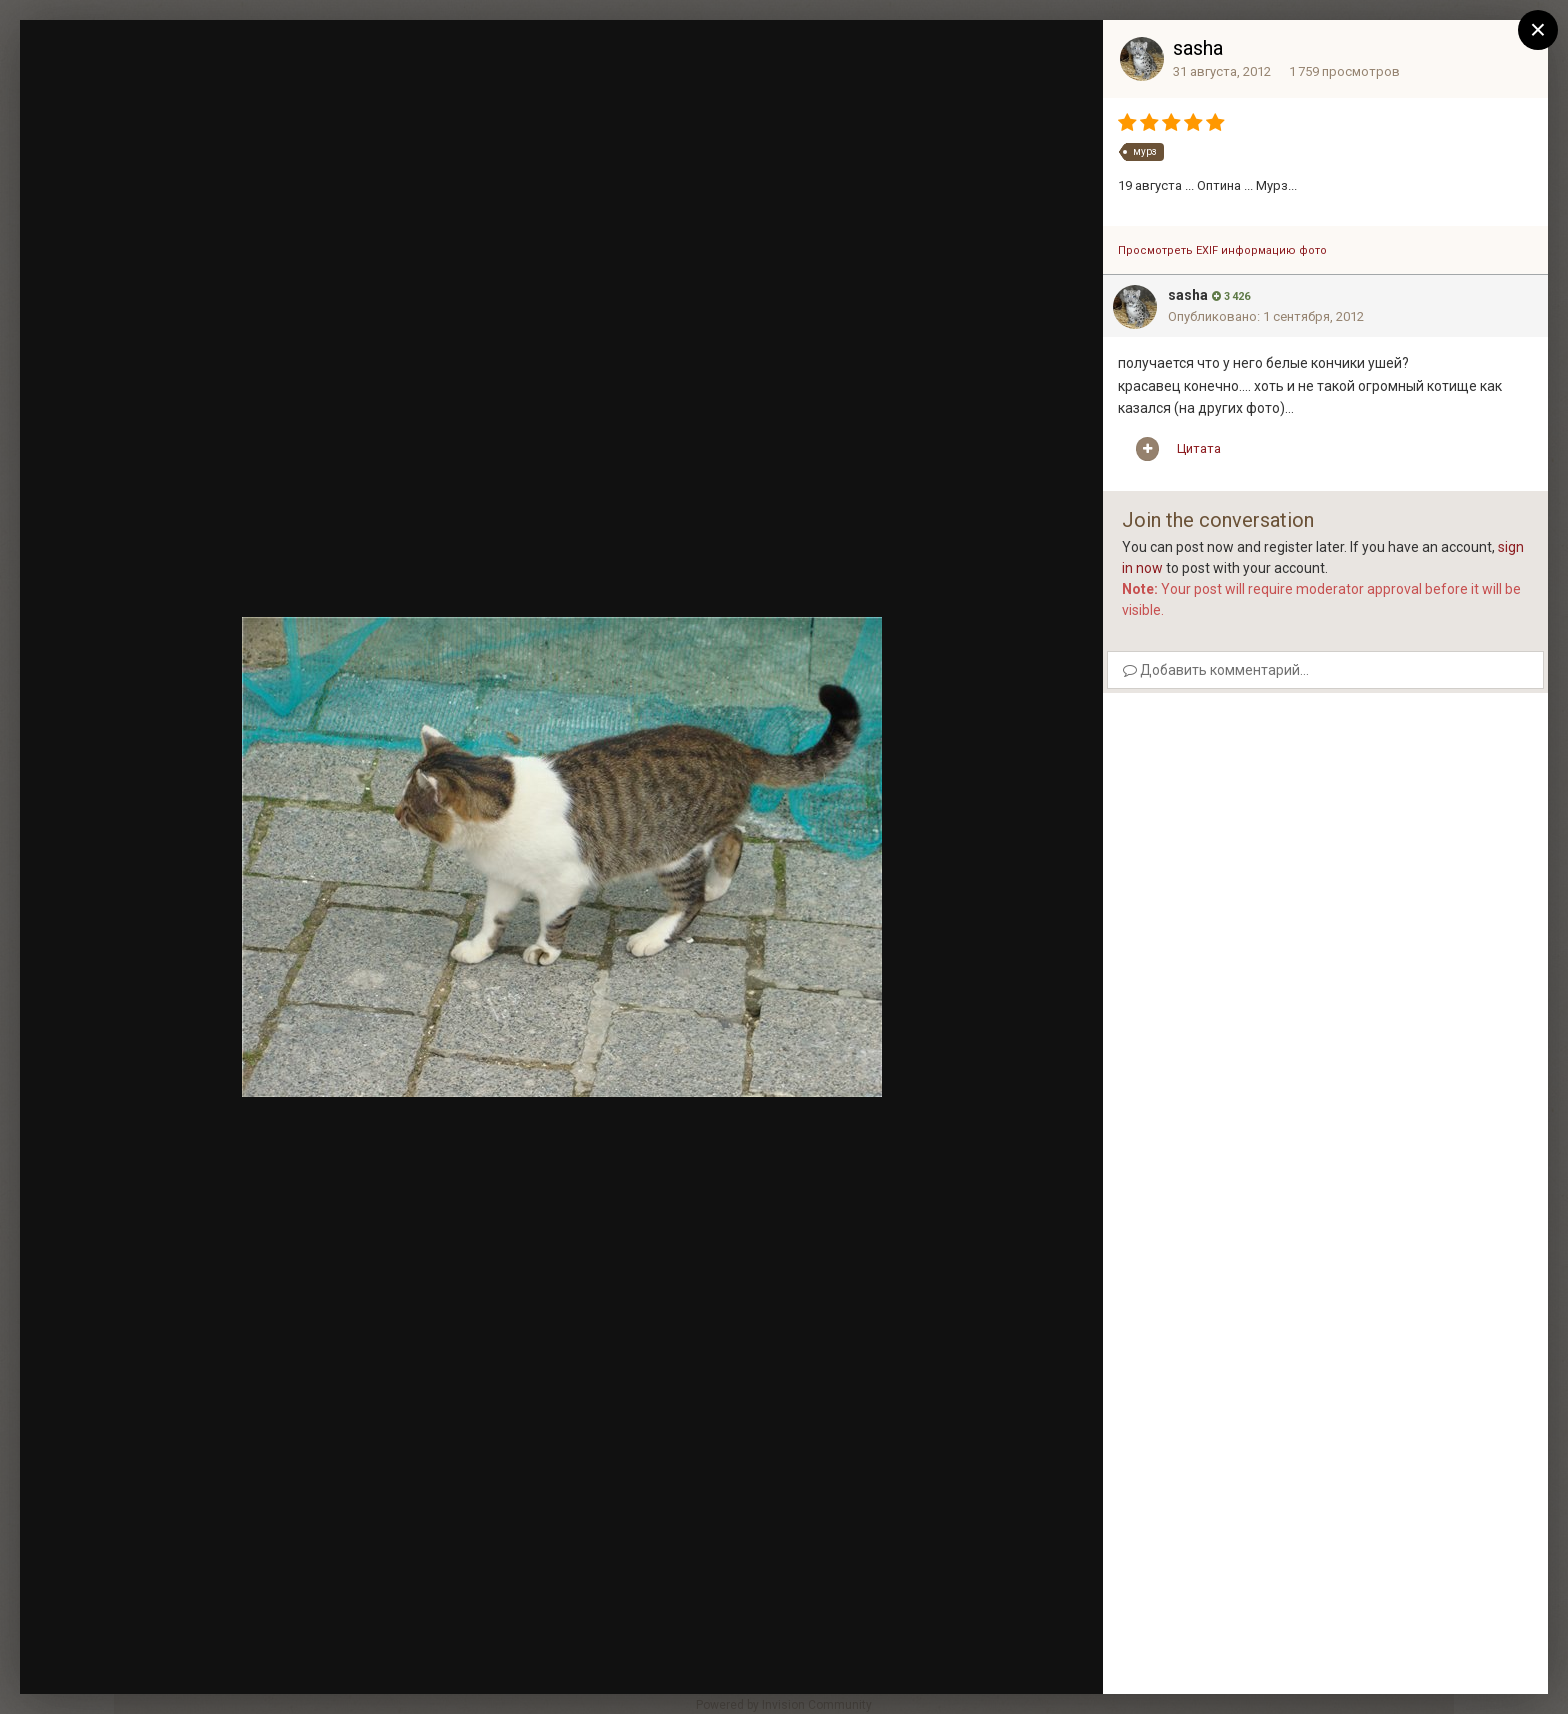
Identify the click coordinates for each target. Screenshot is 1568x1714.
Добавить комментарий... (1216, 670)
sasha (1198, 48)
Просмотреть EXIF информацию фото (1222, 250)
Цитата (1199, 448)
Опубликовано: (1266, 316)
